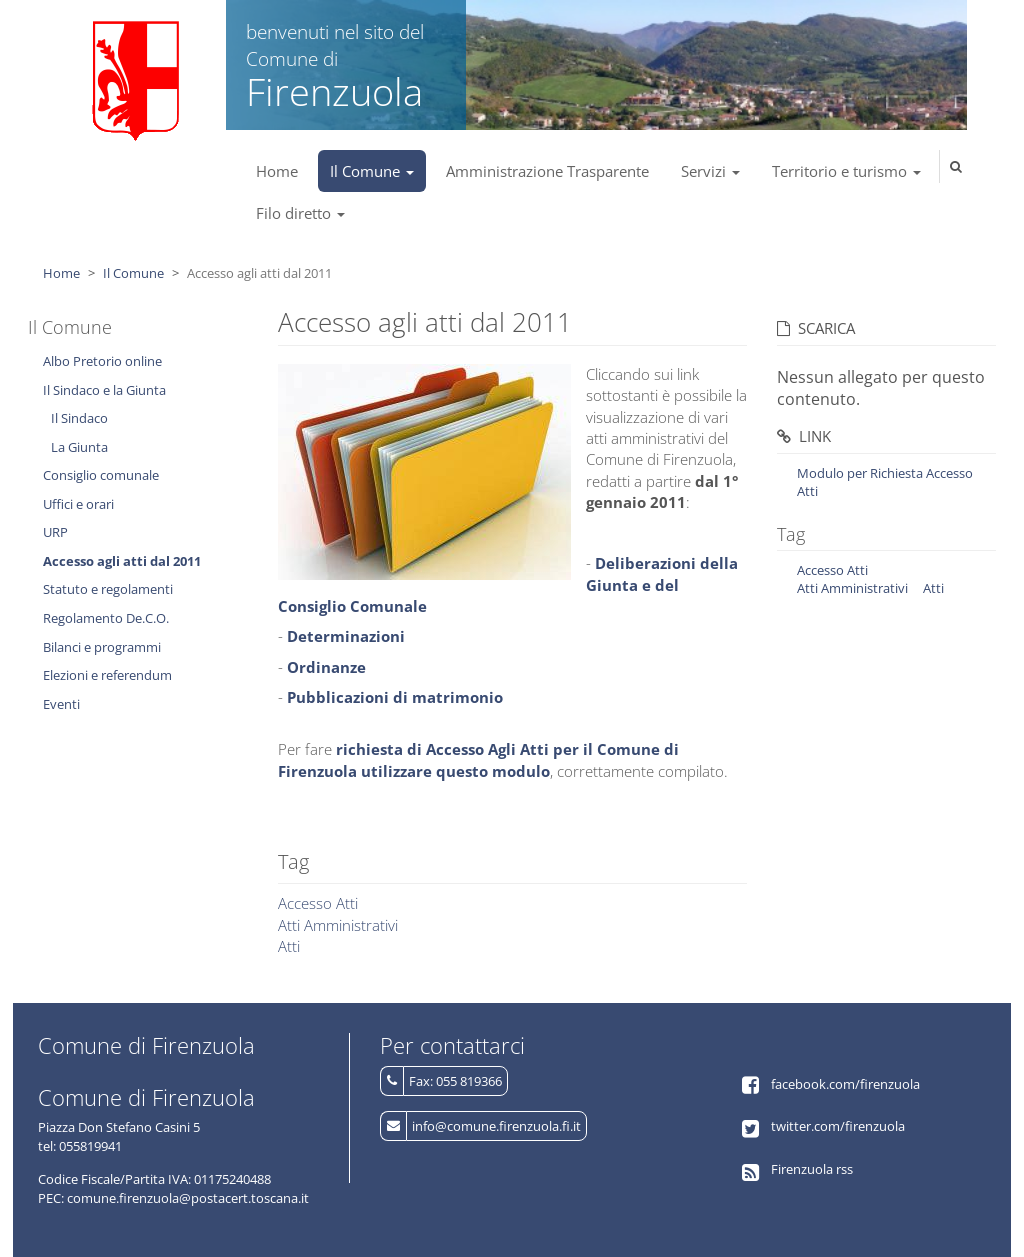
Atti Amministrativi (338, 925)
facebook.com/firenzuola (845, 1084)
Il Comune (372, 171)
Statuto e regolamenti (108, 589)
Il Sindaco (79, 418)
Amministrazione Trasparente (547, 171)
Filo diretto (300, 213)
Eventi (61, 704)
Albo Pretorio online (102, 361)
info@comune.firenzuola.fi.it (496, 1126)
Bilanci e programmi (102, 647)
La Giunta (79, 447)
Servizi (710, 171)
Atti (289, 946)
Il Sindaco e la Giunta (104, 390)
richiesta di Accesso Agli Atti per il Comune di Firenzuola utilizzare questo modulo (478, 759)
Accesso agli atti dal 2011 (122, 561)
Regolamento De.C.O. (106, 618)
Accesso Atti (318, 903)
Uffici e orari (78, 504)
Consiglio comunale (101, 475)
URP (55, 532)
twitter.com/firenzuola (838, 1126)
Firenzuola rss (812, 1169)
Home (277, 171)
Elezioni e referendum (107, 675)
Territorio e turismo (846, 171)
